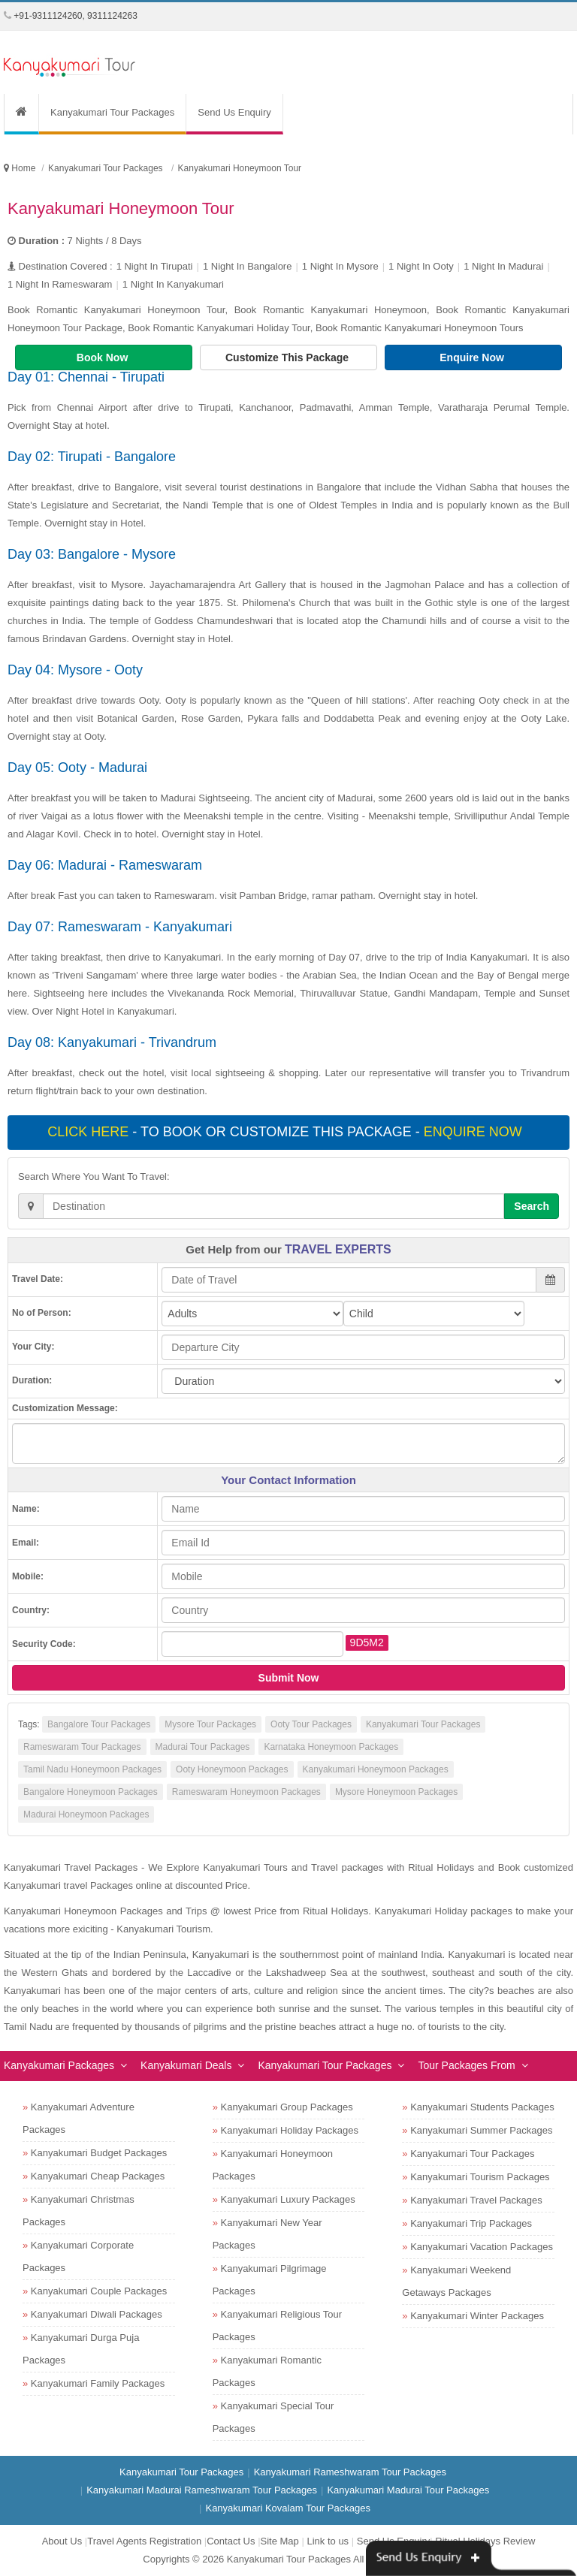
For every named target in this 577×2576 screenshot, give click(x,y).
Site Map (280, 2541)
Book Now (104, 357)
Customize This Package (288, 357)
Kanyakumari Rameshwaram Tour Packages (350, 2472)
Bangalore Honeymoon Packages (90, 1792)
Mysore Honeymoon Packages (396, 1792)
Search (531, 1206)
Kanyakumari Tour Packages (112, 112)
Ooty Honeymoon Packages (232, 1769)
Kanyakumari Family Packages (98, 2383)
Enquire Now (473, 357)
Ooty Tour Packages (311, 1724)
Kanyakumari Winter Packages (477, 2315)
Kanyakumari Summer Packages (481, 2130)
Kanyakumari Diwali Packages (96, 2314)
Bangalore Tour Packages (98, 1724)
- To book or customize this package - (286, 1131)
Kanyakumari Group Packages (287, 2107)
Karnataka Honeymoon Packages (331, 1747)
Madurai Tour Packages (203, 1747)
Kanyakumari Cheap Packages (98, 2176)
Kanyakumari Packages (59, 2065)
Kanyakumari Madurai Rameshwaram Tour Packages (201, 2490)
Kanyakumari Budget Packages (99, 2152)
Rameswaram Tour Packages (82, 1747)
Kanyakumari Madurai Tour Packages (408, 2490)
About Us (62, 2541)
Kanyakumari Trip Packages (471, 2223)
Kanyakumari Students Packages (482, 2107)
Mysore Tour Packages (210, 1724)
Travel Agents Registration (144, 2541)
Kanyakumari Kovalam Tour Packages (287, 2508)
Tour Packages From (466, 2065)
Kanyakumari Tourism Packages (479, 2176)
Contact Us (231, 2541)
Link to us (328, 2541)
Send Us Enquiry (234, 112)
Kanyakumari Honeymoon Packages (376, 1769)
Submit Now (288, 1678)
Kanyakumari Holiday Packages (290, 2130)
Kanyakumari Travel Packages (476, 2200)
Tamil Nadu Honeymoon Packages (92, 1769)
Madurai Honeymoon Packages (86, 1814)
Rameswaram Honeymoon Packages (246, 1792)
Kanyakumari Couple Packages (99, 2291)
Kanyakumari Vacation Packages (481, 2246)
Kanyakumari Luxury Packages (288, 2199)
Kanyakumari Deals (185, 2065)
